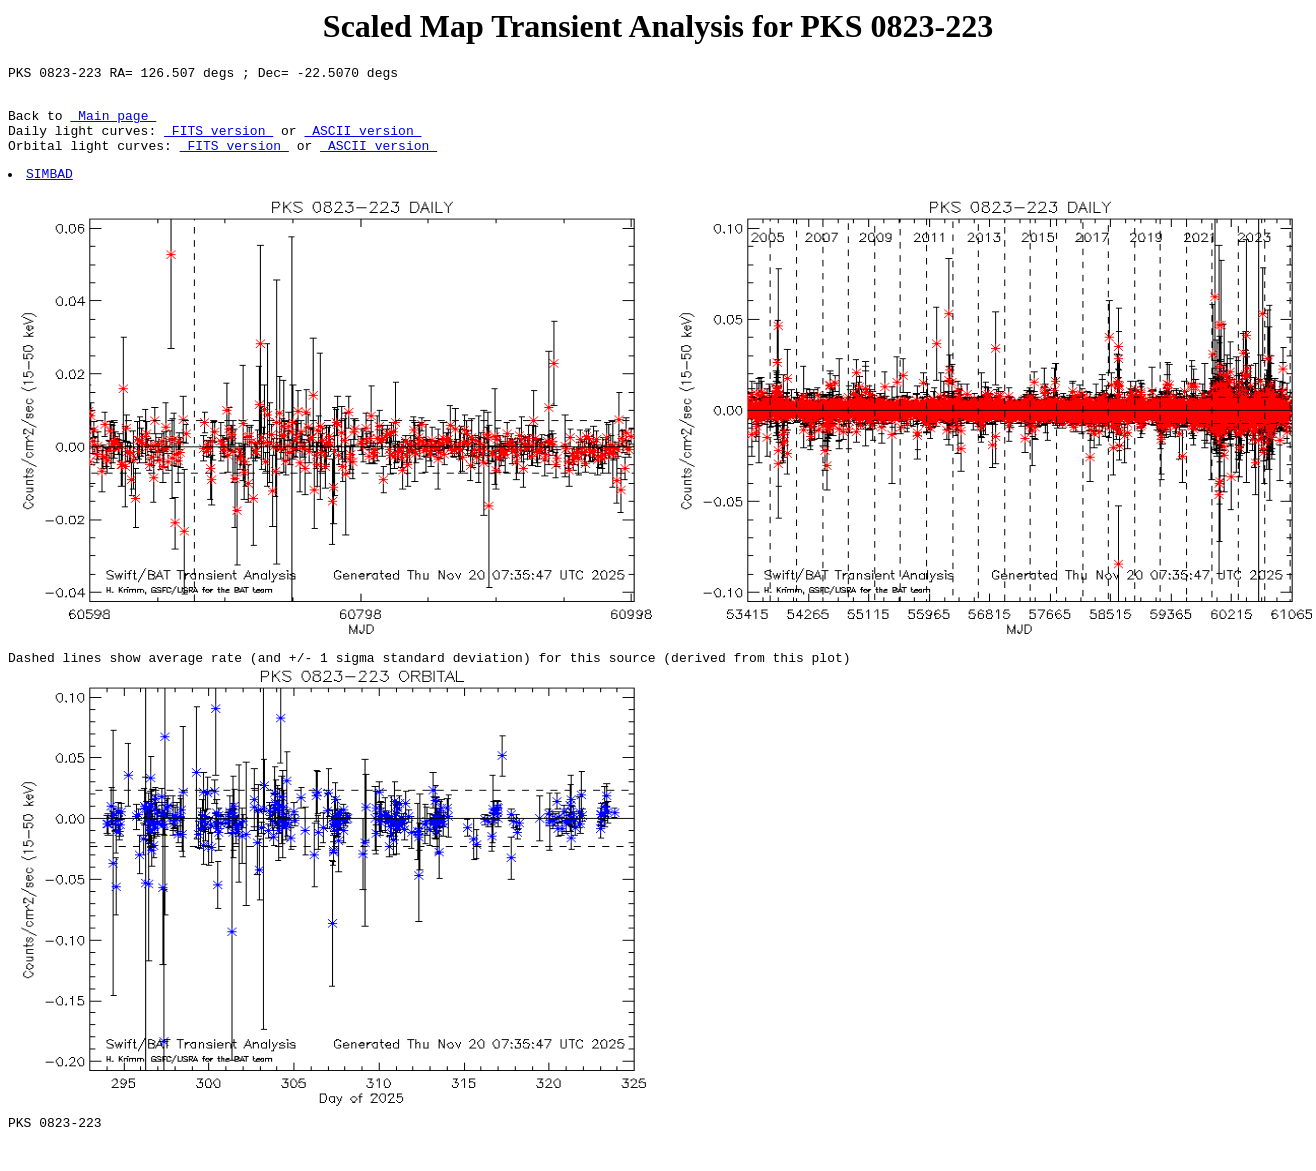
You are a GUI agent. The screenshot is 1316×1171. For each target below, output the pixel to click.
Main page (113, 124)
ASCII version (362, 142)
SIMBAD (50, 191)
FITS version (218, 142)
